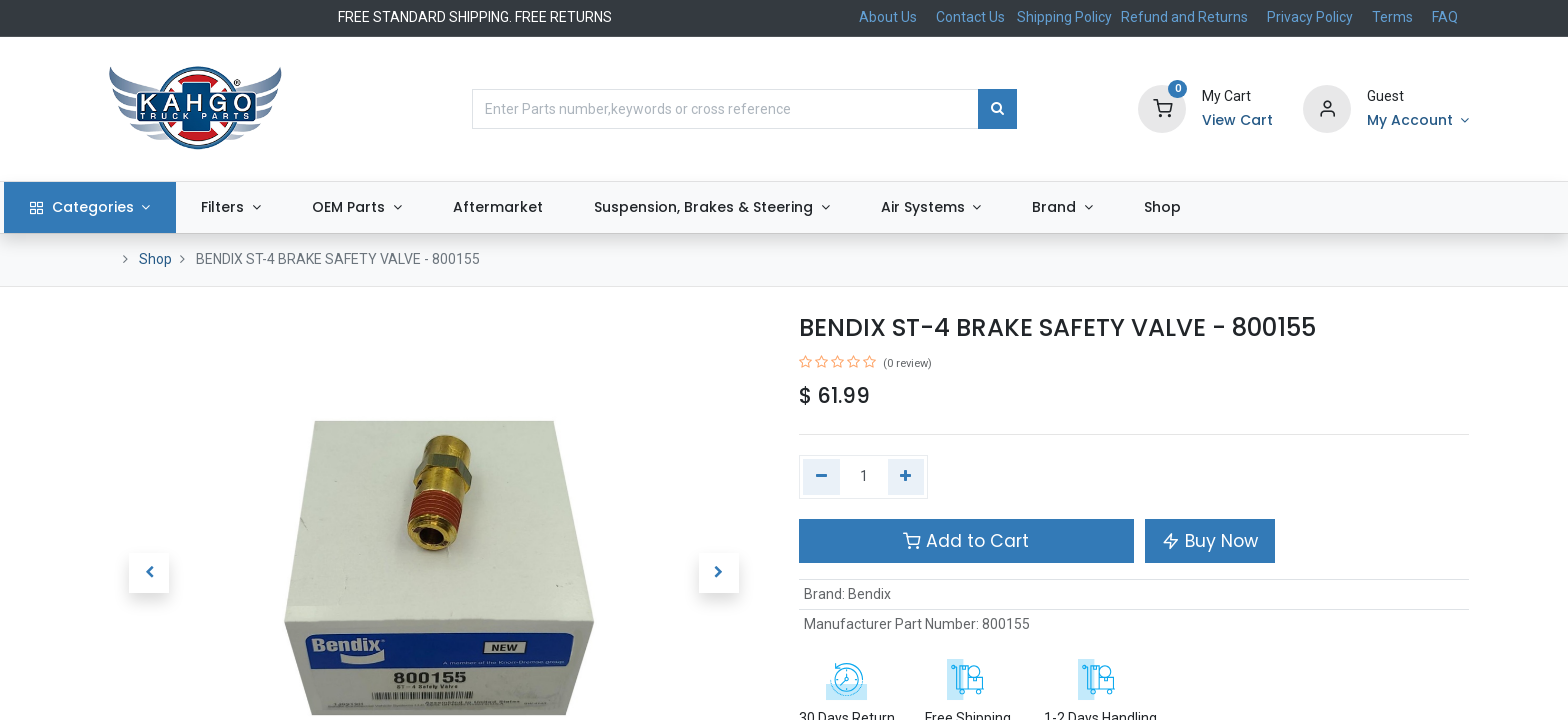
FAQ (1445, 17)
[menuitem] (592, 208)
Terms (1392, 17)
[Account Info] (1418, 121)
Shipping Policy (1066, 17)
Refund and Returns (1184, 17)
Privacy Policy (1310, 17)
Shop (155, 259)
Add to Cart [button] (966, 541)
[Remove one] (821, 477)
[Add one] (906, 477)
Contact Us (970, 17)
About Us (888, 17)
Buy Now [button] (1210, 541)
